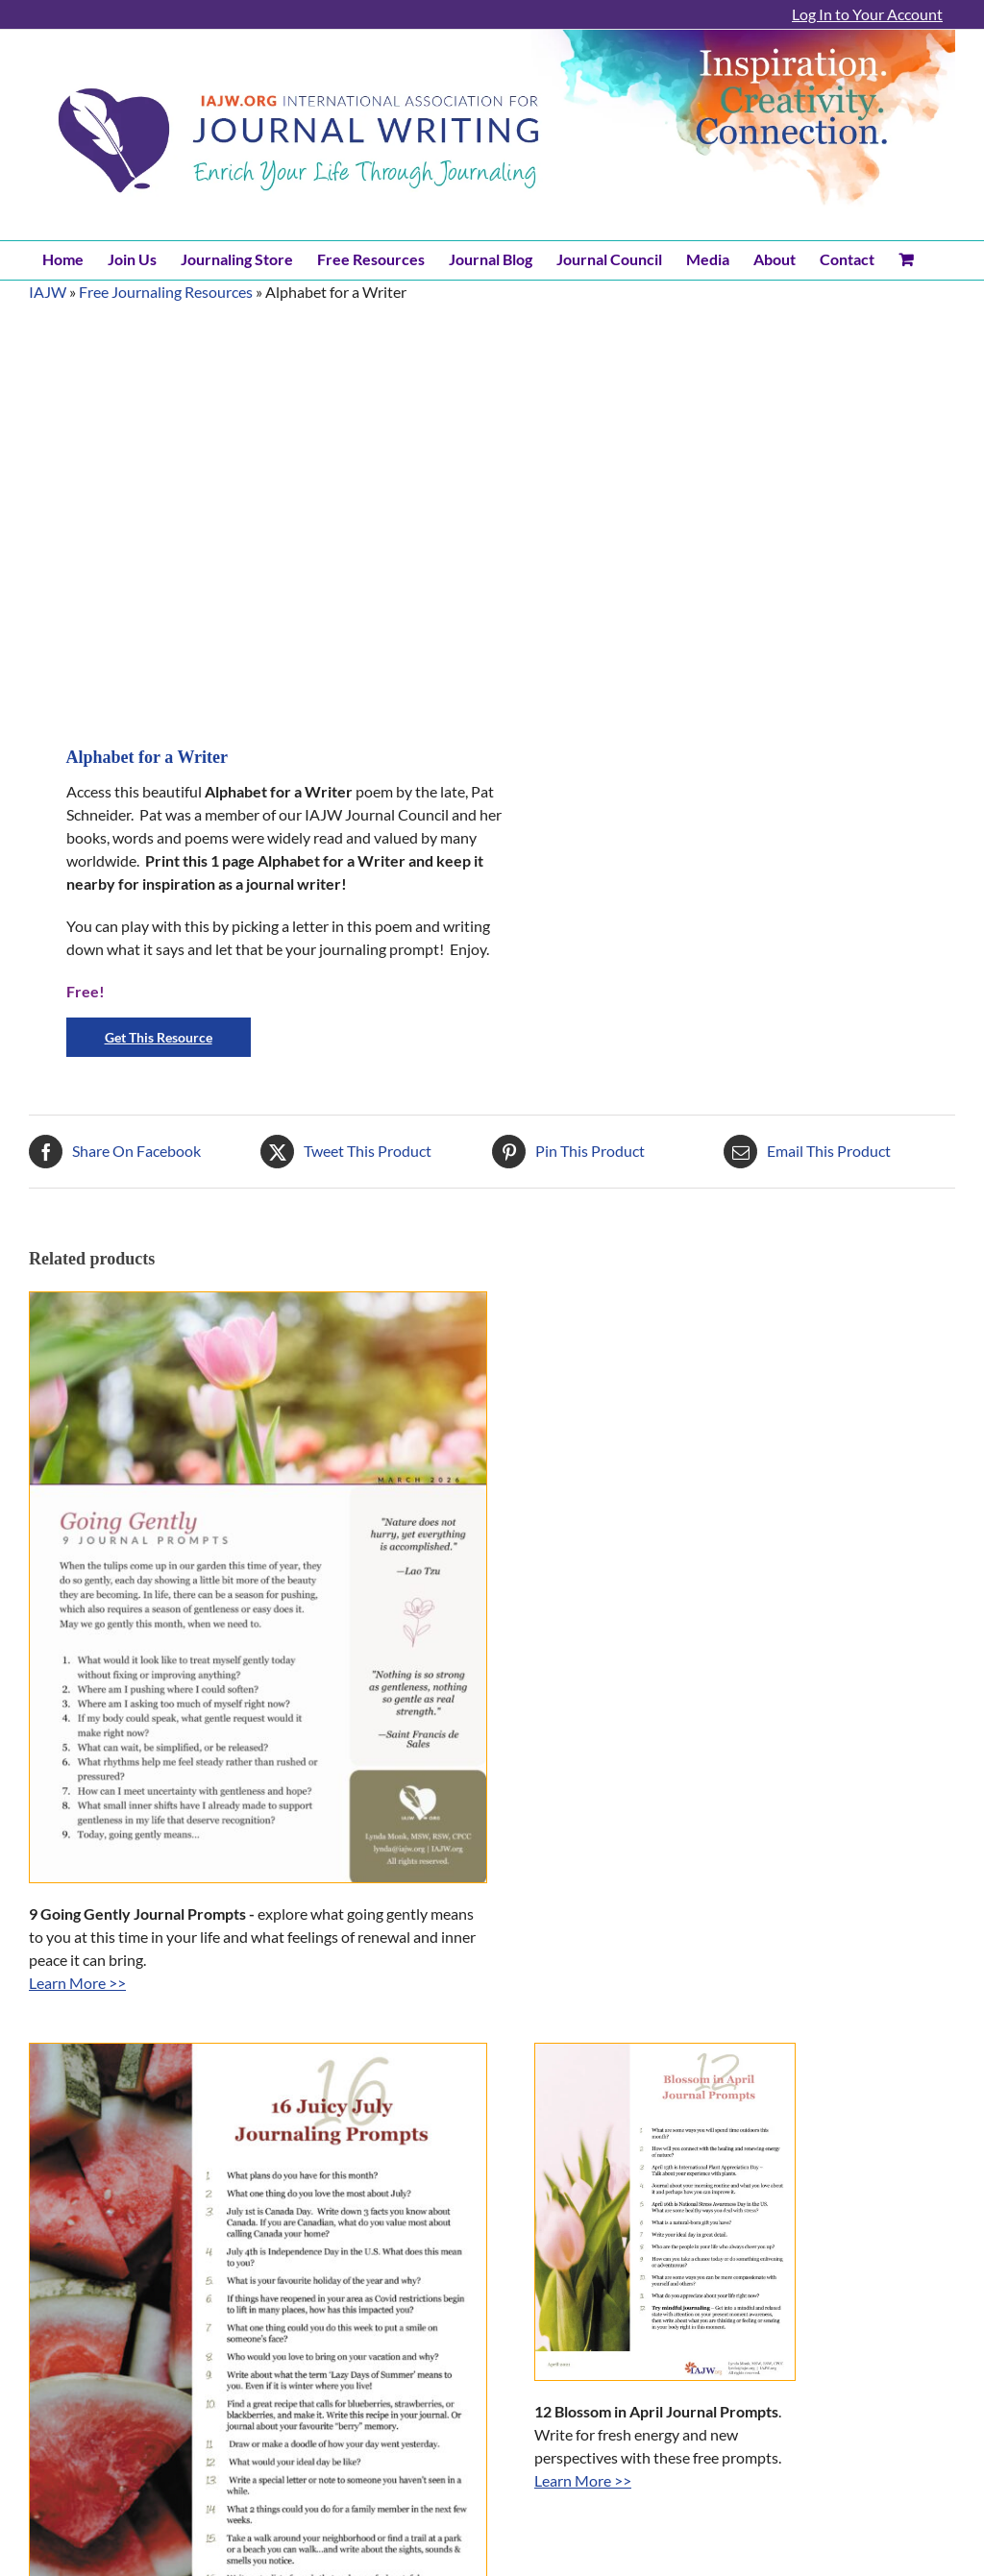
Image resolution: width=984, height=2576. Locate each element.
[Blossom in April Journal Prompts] (665, 2212)
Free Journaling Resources (166, 291)
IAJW (47, 291)
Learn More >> (77, 1983)
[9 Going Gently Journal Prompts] (258, 1587)
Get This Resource (158, 1037)
